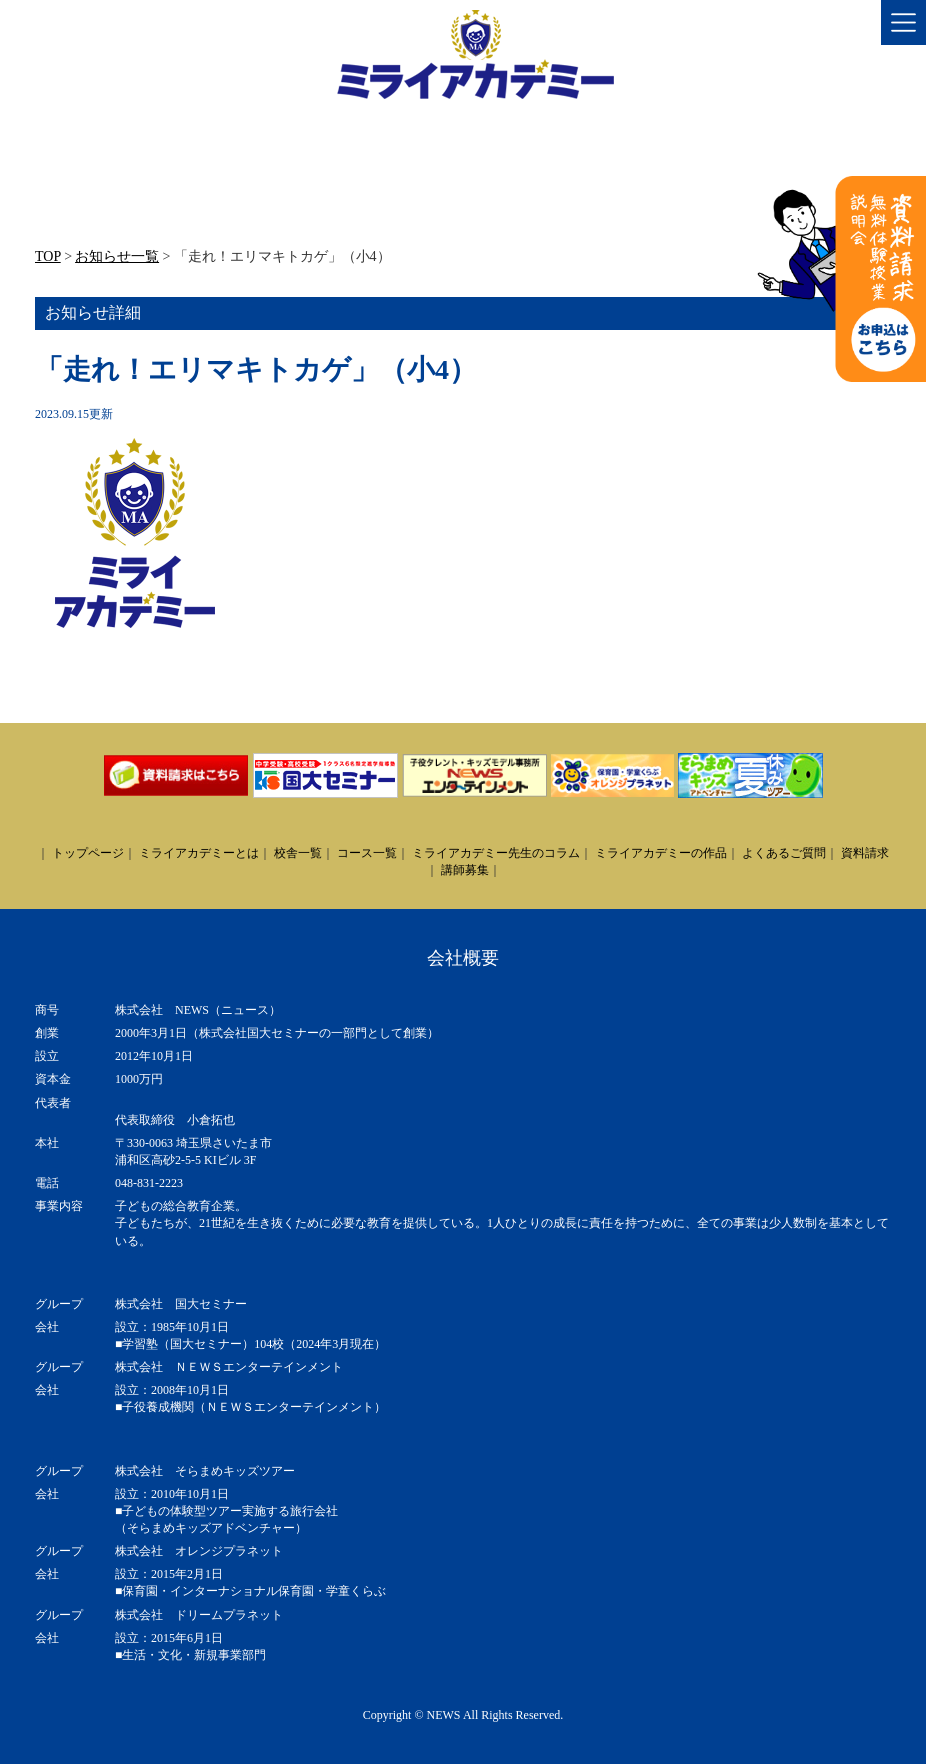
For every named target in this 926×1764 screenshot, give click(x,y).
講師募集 (465, 870)
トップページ (88, 853)
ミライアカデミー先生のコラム (496, 853)
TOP (48, 256)
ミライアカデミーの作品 (661, 853)
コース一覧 (367, 853)
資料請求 (865, 853)
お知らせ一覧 (117, 256)
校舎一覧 (298, 853)
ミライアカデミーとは (199, 853)
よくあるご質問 (784, 853)
